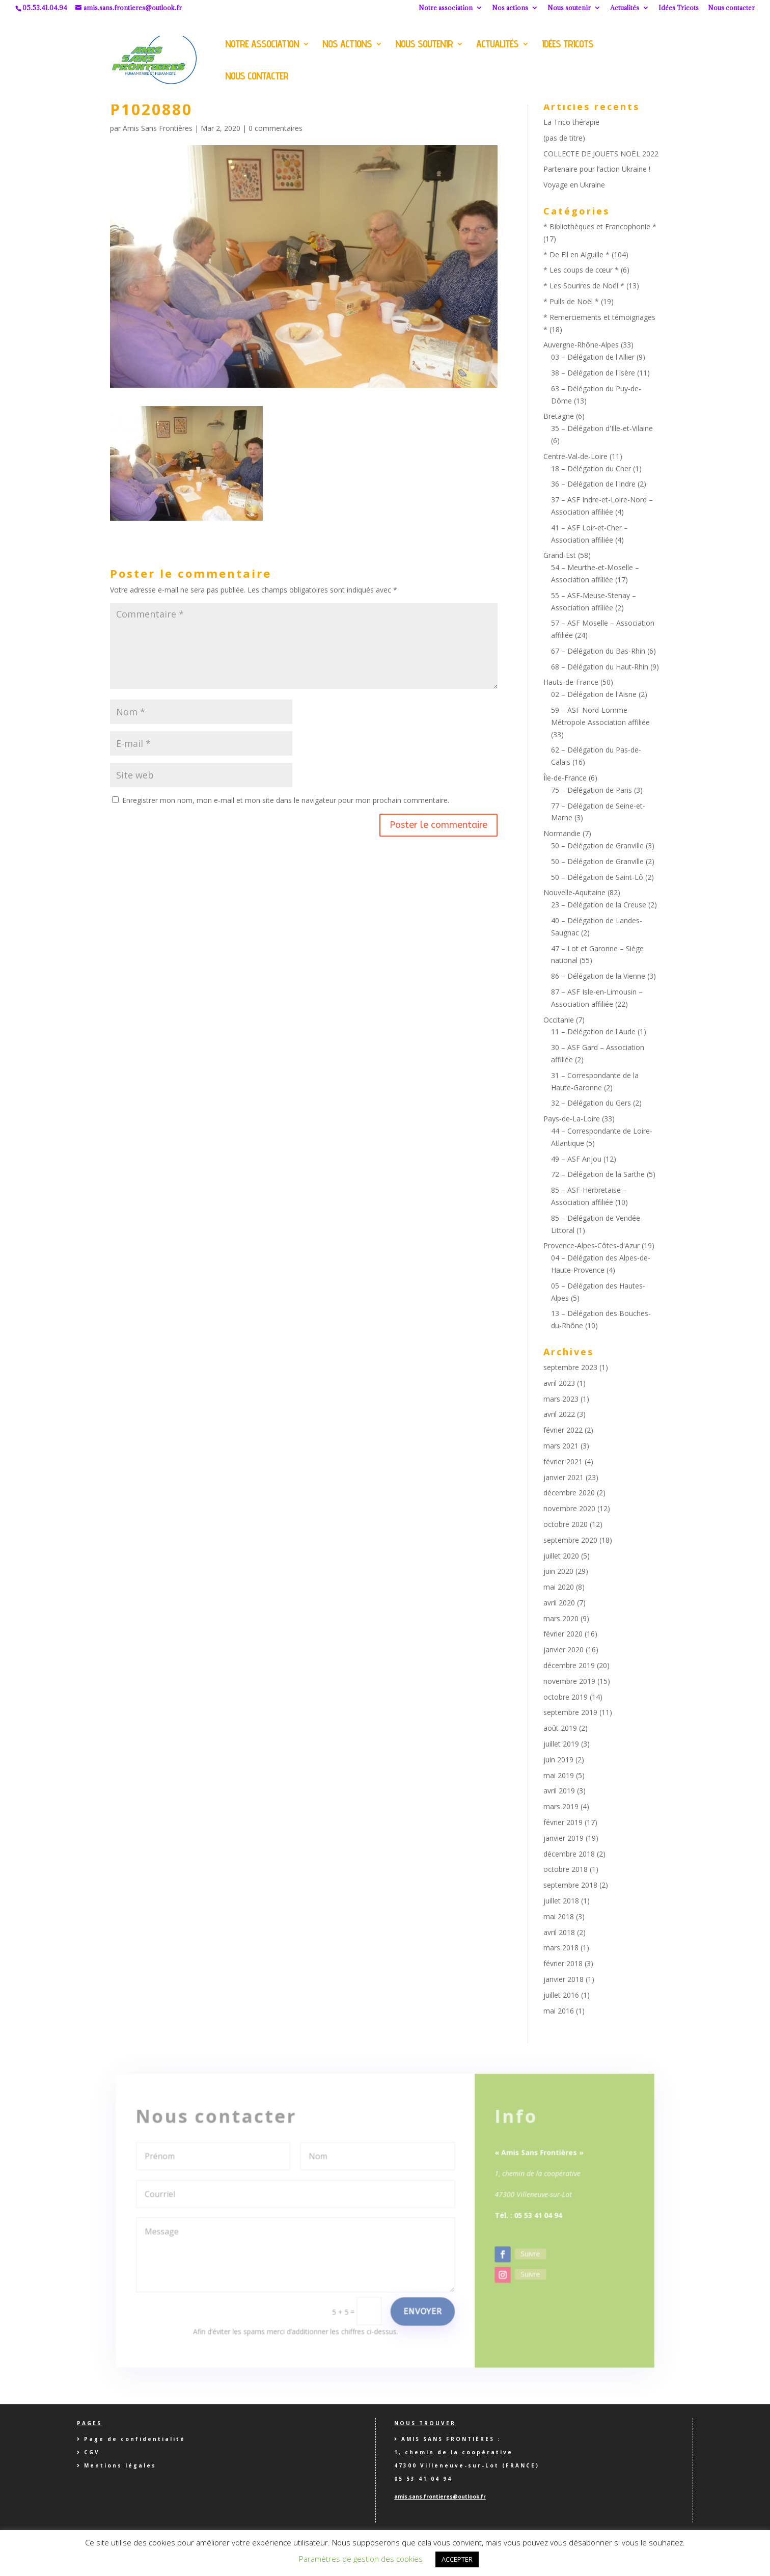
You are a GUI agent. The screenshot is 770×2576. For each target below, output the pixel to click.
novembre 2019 (569, 1681)
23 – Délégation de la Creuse (598, 904)
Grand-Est (559, 555)
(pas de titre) (564, 138)
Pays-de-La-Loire (571, 1118)
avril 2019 (559, 1790)
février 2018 (563, 1963)
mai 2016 (558, 2011)
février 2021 (563, 1461)
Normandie (562, 833)
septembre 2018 (570, 1885)
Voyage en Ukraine (574, 185)
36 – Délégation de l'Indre (593, 484)
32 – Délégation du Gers (591, 1103)
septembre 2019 (570, 1712)
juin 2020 (558, 1571)
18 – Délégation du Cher (591, 468)
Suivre (521, 2242)
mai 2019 (558, 1775)
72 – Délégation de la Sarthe (598, 1174)
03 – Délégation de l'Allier (593, 357)
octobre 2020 (565, 1524)
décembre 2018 (569, 1854)
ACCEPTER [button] (457, 2559)
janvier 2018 (563, 1979)
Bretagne (558, 416)
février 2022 (563, 1430)
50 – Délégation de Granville (597, 845)
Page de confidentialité (134, 2439)
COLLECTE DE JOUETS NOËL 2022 (600, 153)
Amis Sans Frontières (158, 128)
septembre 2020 (570, 1540)
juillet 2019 (561, 1744)
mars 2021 (561, 1446)
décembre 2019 (569, 1665)
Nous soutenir (569, 8)
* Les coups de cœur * (581, 270)
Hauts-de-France (570, 682)
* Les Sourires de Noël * (583, 285)
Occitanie (558, 1020)
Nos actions (510, 8)
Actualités (624, 8)
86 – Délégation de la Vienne (598, 976)
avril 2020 (559, 1602)
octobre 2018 (565, 1869)
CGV (92, 2452)
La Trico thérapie (571, 122)
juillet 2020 (561, 1556)
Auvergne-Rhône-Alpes (581, 345)
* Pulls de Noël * (571, 301)
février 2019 (563, 1822)
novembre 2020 (569, 1508)
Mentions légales (120, 2465)
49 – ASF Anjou (576, 1159)
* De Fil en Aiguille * (576, 254)
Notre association (446, 8)
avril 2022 (559, 1414)
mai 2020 (558, 1587)
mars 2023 (561, 1399)
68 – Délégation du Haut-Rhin (599, 667)
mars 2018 (561, 1947)
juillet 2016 (561, 1995)
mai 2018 (558, 1916)
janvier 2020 (563, 1649)
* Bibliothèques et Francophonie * (599, 226)
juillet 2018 (561, 1901)
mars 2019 (561, 1806)
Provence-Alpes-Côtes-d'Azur (591, 1245)
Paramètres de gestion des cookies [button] (361, 2559)
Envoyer (420, 2296)
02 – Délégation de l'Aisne (594, 694)
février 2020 (563, 1634)
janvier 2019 (563, 1838)
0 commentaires (275, 128)
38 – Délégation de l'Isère (593, 373)
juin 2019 (558, 1759)
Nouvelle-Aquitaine (574, 892)
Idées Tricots (678, 8)
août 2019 (560, 1728)
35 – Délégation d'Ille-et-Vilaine (602, 428)
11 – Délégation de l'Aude (593, 1031)
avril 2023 (559, 1383)
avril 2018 (559, 1932)
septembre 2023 (570, 1367)
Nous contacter (731, 8)
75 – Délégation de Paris (591, 790)
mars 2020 (561, 1618)
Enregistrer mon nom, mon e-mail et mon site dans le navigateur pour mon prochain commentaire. (285, 800)
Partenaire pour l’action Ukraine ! (596, 169)
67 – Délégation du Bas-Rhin (598, 651)
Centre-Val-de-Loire (575, 456)
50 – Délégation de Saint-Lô (597, 877)
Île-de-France (565, 778)
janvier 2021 (563, 1477)
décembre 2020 (569, 1492)
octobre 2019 (565, 1697)
